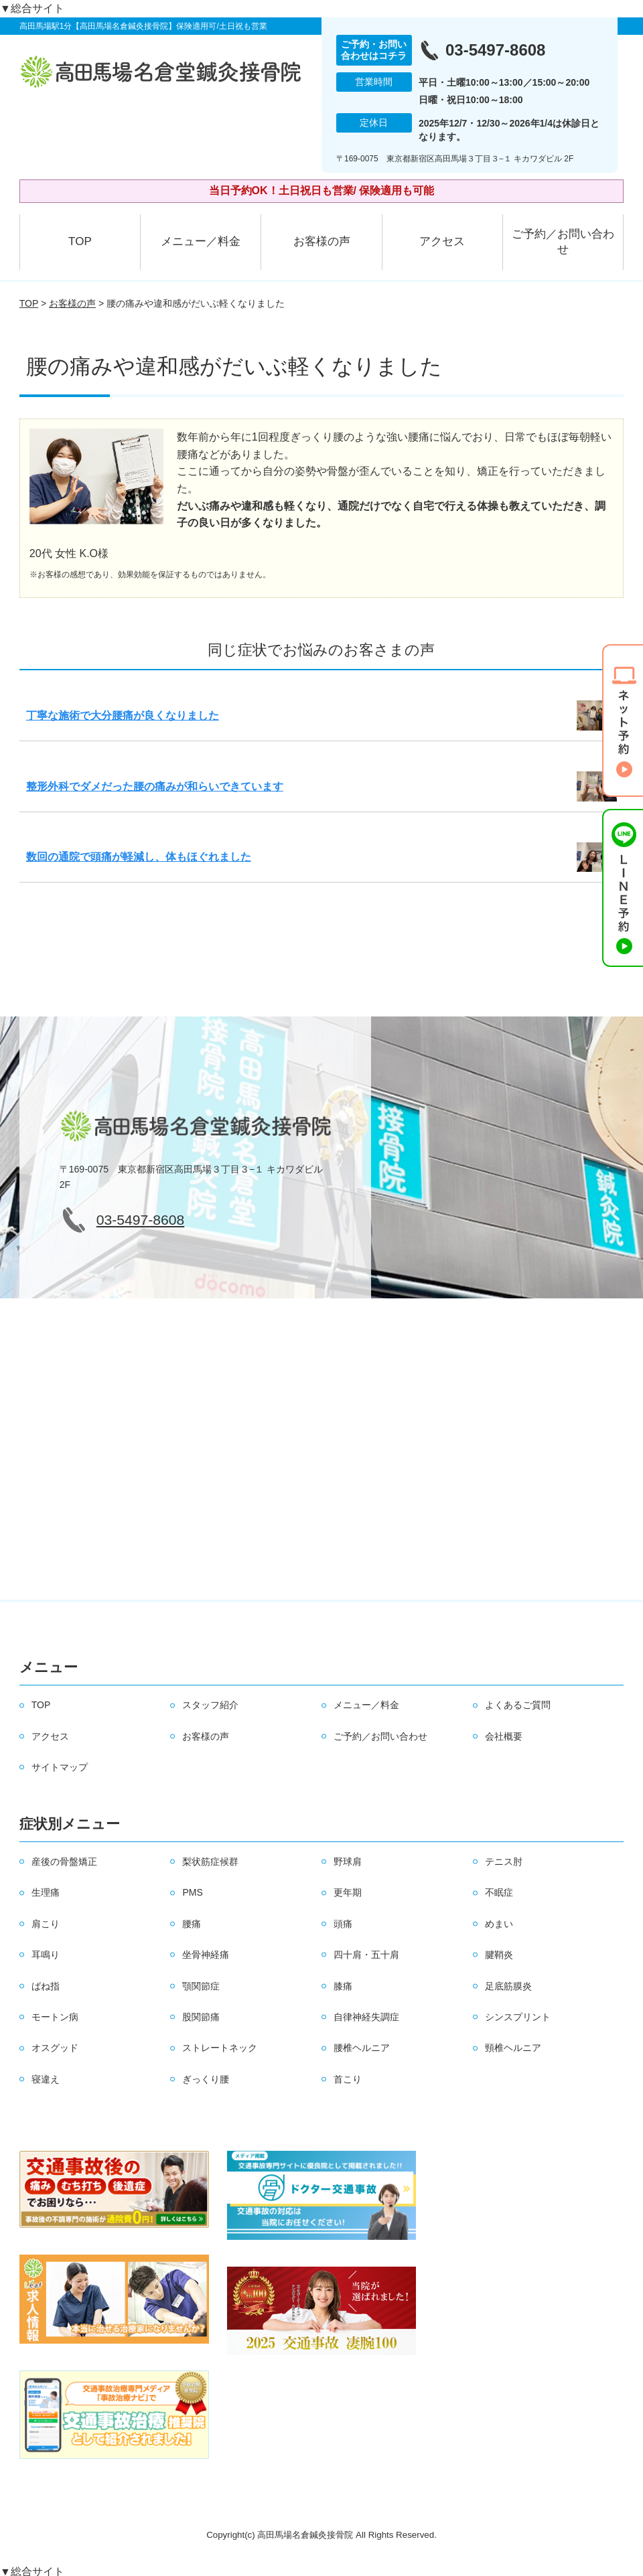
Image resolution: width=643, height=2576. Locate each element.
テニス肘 (503, 1861)
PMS (192, 1892)
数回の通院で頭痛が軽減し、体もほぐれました (138, 856)
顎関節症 (201, 1986)
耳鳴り (45, 1954)
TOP (80, 241)
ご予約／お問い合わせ (563, 242)
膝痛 (343, 1986)
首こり (348, 2079)
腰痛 (191, 1923)
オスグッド (54, 2047)
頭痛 (343, 1923)
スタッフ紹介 (210, 1704)
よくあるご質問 (518, 1704)
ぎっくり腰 (205, 2079)
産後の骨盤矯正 (64, 1861)
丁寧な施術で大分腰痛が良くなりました (122, 715)
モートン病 (54, 2017)
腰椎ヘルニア (362, 2047)
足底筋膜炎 (508, 1986)
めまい (499, 1923)
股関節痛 (201, 2017)
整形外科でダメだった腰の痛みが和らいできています (154, 786)
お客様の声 (321, 241)
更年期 (348, 1892)
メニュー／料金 (200, 241)
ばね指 (45, 1986)
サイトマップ (59, 1767)
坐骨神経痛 (205, 1954)
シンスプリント (518, 2017)
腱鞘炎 (499, 1954)
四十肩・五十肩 (366, 1954)
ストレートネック (219, 2047)
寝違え (45, 2079)
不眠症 (499, 1892)
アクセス (442, 241)
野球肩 (348, 1861)
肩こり (45, 1923)
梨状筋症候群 (210, 1861)
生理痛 (45, 1892)
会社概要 (503, 1736)
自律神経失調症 (366, 2017)
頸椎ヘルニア (513, 2047)
